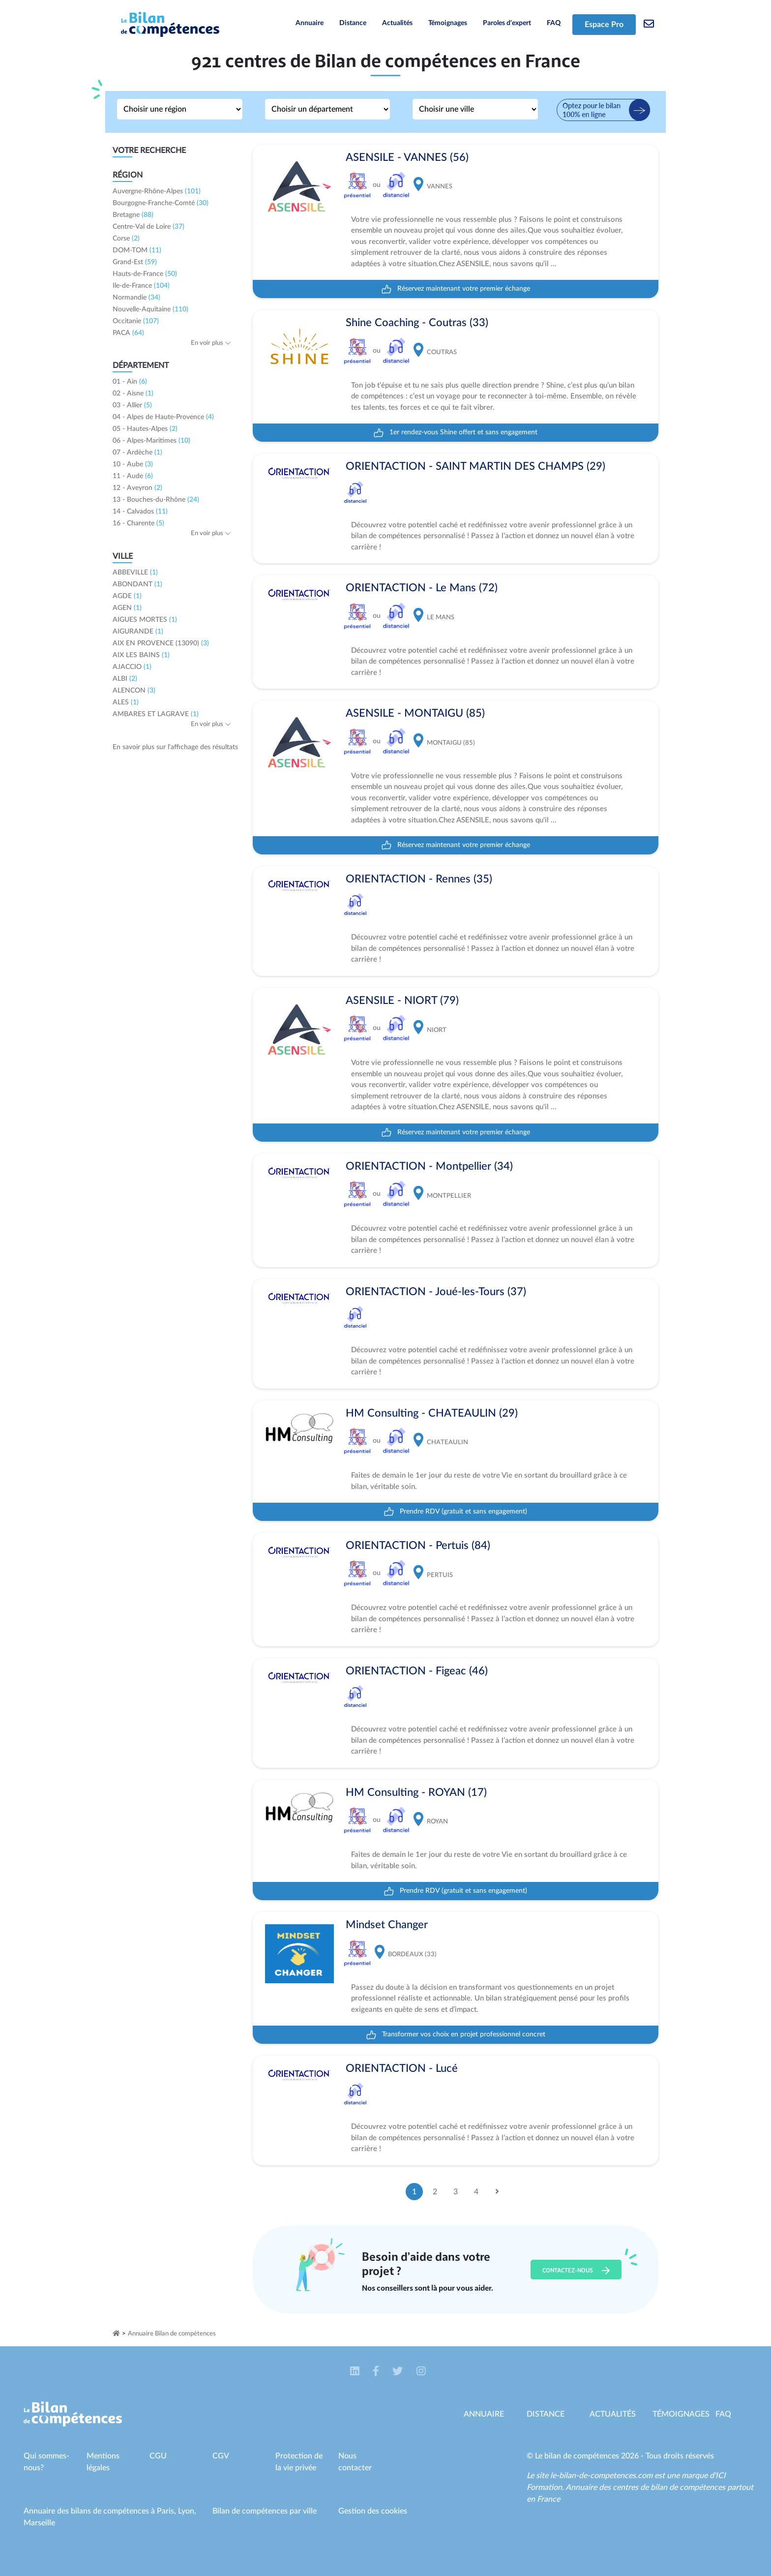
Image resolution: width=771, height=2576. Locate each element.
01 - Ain (130, 381)
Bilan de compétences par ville (264, 2511)
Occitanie (136, 321)
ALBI (125, 678)
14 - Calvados (140, 511)
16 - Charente (138, 523)
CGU (158, 2456)
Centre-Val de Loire (148, 226)
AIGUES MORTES (145, 619)
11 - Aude (133, 476)
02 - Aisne (133, 393)
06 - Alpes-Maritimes (151, 440)
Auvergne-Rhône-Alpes (157, 191)
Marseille (39, 2523)
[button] (355, 2372)
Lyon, (187, 2511)
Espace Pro (604, 25)
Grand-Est (135, 262)
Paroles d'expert (507, 23)
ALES (126, 702)
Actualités (397, 23)
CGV (220, 2456)
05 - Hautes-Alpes (145, 428)
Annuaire (310, 23)
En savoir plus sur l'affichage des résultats (175, 747)
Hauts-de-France (145, 274)
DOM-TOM (137, 250)
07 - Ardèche (137, 452)
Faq (723, 2414)
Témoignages (447, 23)
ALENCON (134, 690)
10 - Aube (133, 464)
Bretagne (133, 215)
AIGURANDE (138, 631)
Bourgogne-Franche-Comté (160, 203)
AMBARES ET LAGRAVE (156, 714)
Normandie (136, 297)
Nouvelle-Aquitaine (150, 309)
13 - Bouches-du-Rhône (156, 499)
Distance (352, 23)
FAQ (554, 23)
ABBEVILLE (135, 572)
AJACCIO (132, 667)
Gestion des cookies (372, 2511)
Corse (126, 238)
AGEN (127, 608)
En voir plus (211, 343)
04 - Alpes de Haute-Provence (163, 417)
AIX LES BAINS (141, 655)
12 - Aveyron (137, 488)
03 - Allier (132, 405)
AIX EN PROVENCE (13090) (161, 643)
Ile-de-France (141, 285)
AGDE (127, 596)
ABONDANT (137, 584)
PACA (128, 333)
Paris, (167, 2511)
